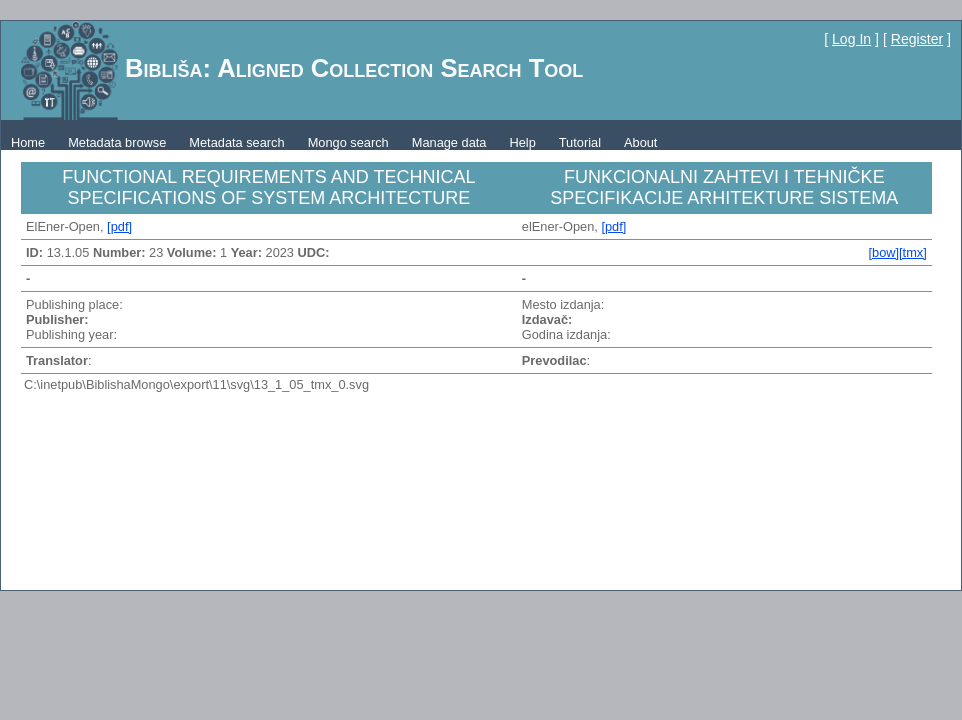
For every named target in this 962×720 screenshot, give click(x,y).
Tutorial (580, 142)
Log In (851, 39)
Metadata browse (117, 142)
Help (522, 142)
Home (28, 142)
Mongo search (348, 142)
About (640, 142)
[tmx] (913, 252)
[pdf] (119, 226)
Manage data (449, 142)
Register (917, 39)
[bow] (883, 252)
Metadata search (236, 142)
